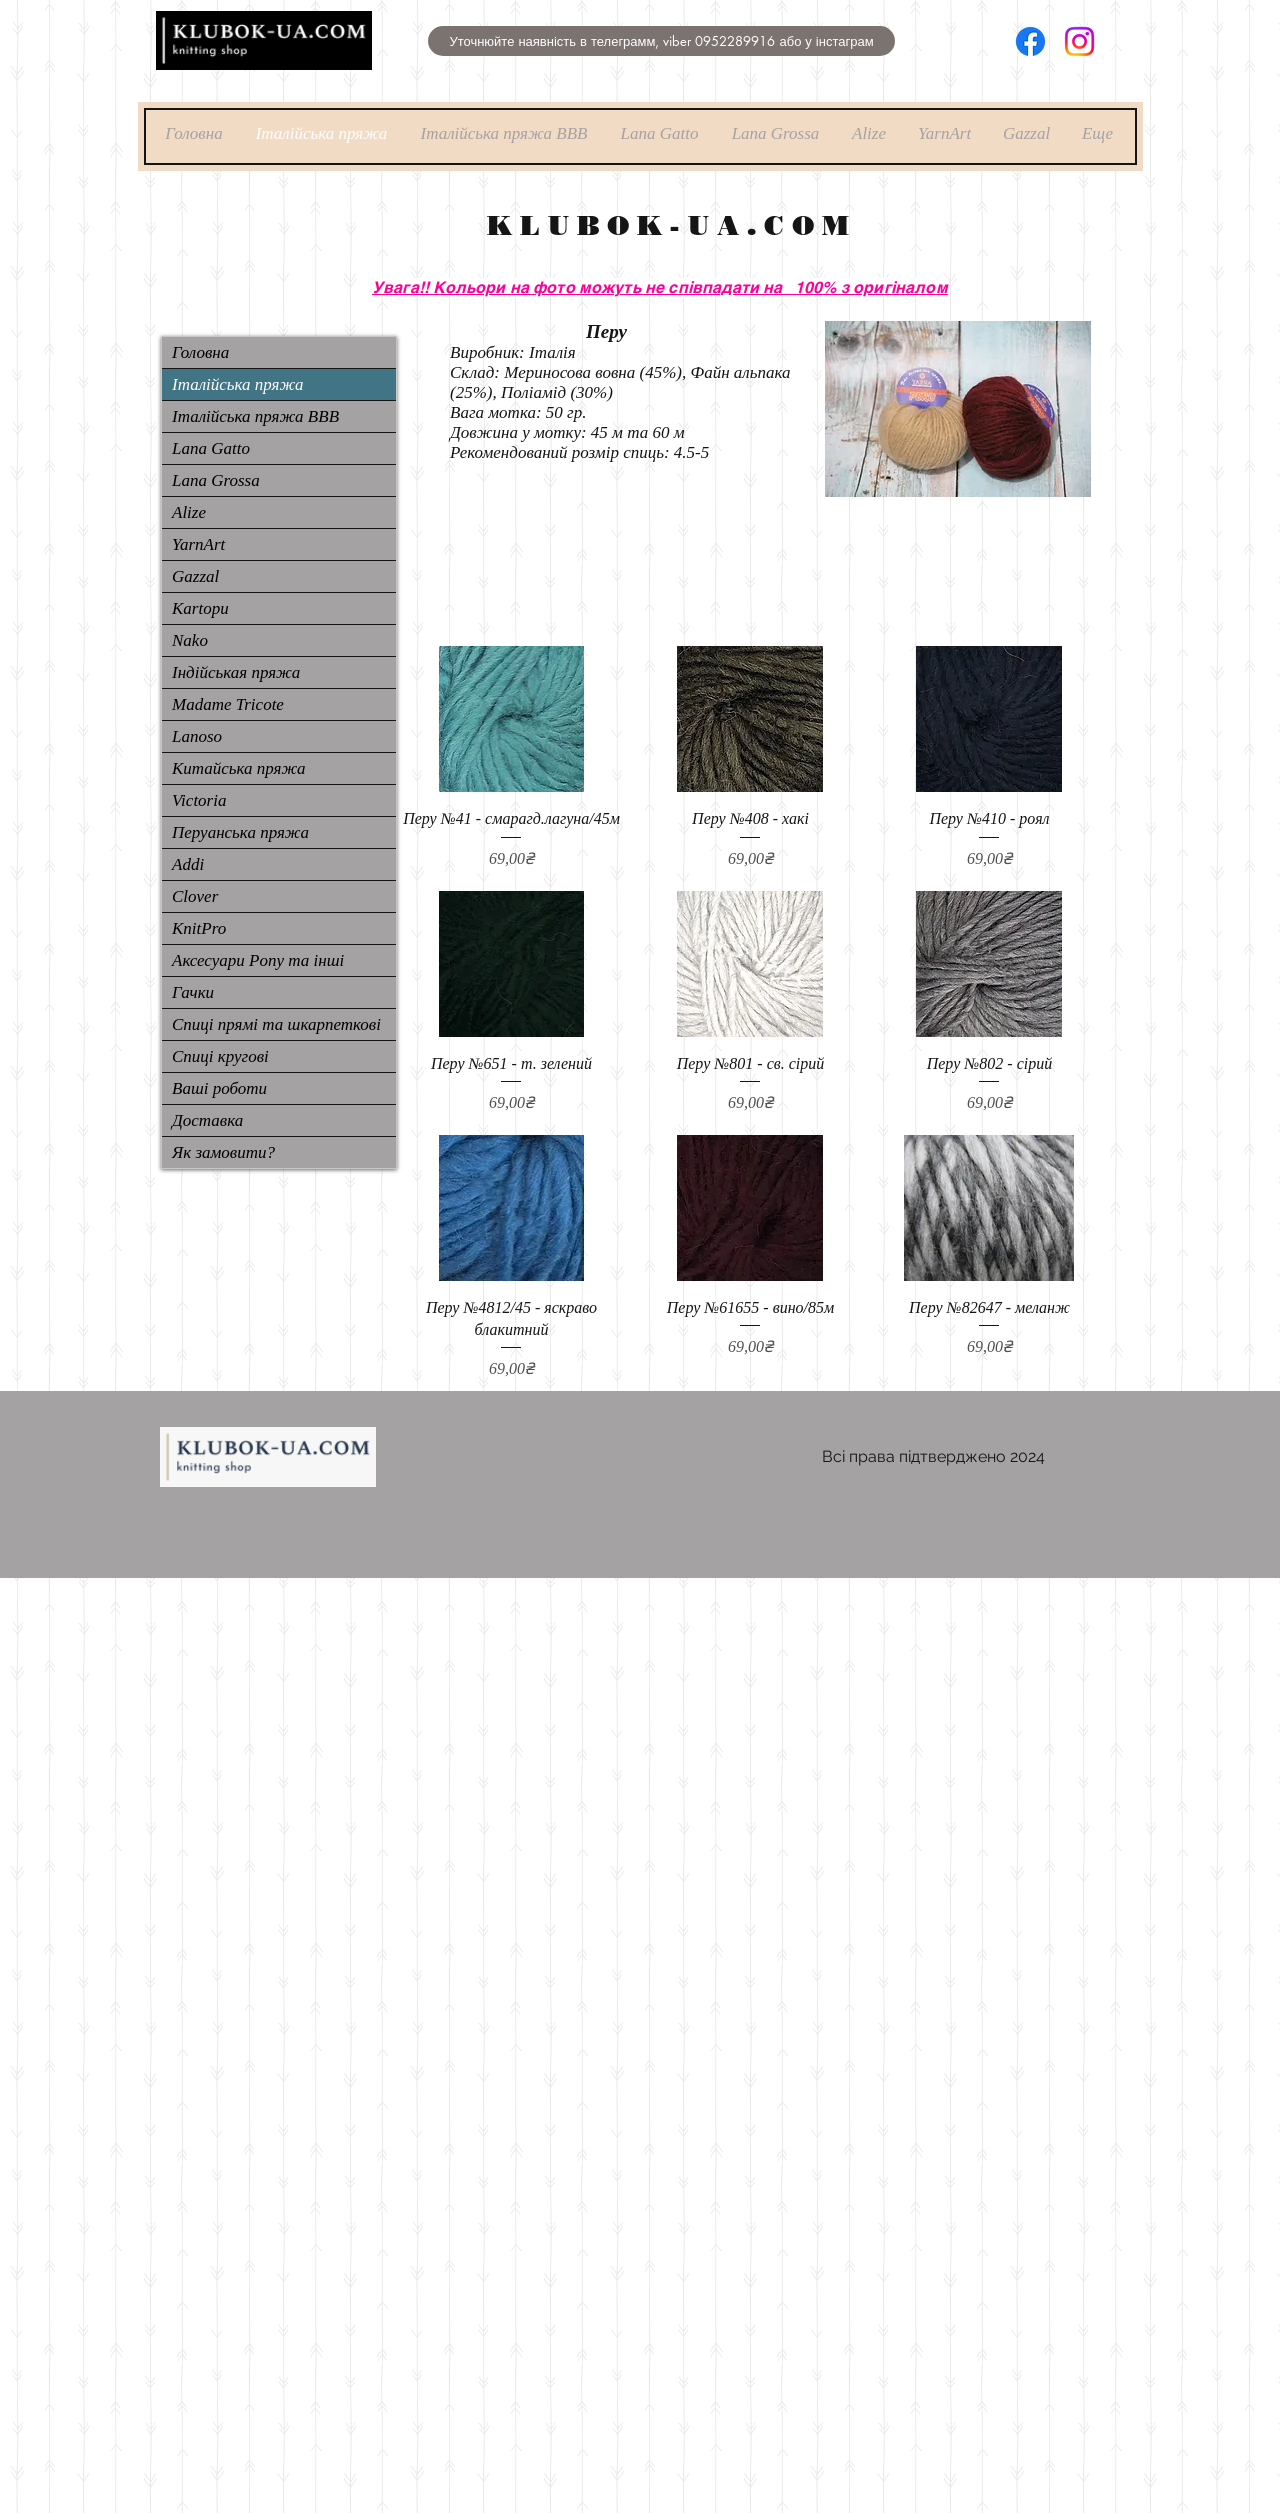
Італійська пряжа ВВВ (255, 416)
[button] (661, 41)
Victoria (199, 800)
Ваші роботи (219, 1088)
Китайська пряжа (239, 768)
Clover (195, 896)
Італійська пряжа (238, 384)
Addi (188, 864)
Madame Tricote (228, 704)
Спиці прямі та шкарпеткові (276, 1024)
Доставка (207, 1120)
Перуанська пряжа (240, 832)
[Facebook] (1030, 41)
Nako (190, 640)
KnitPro (199, 928)
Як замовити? (223, 1152)
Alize (189, 512)
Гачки (193, 992)
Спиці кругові (220, 1056)
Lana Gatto (211, 448)
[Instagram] (1079, 41)
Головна (200, 352)
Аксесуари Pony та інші (258, 960)
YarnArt (198, 544)
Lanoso (197, 736)
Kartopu (200, 608)
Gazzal (195, 576)
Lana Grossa (216, 480)
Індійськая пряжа (236, 672)
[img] (264, 66)
